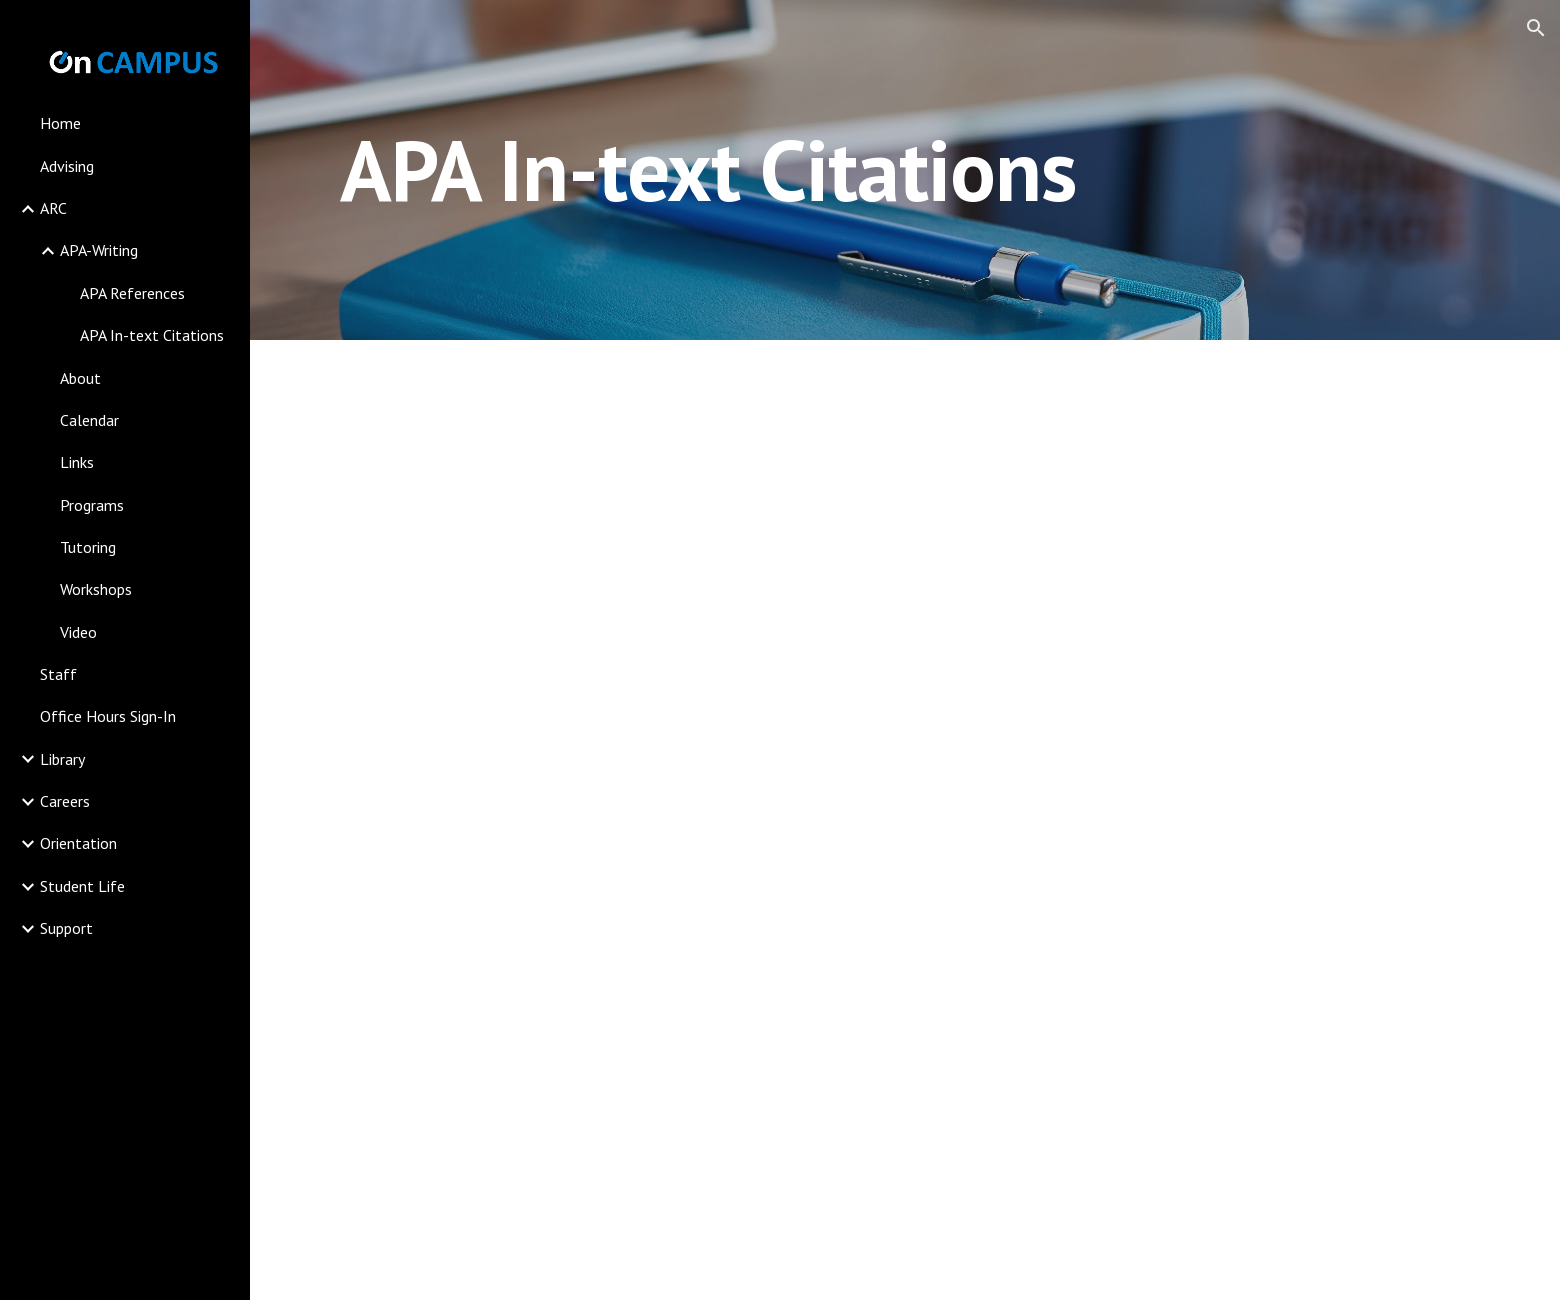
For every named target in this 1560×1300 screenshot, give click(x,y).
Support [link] (66, 928)
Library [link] (62, 759)
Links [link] (77, 462)
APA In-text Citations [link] (152, 335)
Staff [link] (58, 674)
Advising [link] (67, 166)
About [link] (80, 378)
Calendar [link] (89, 420)
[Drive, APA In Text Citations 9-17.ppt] (904, 820)
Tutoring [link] (88, 547)
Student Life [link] (82, 886)
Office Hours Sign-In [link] (108, 716)
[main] (708, 169)
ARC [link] (53, 208)
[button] (1536, 28)
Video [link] (78, 632)
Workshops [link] (96, 589)
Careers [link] (65, 801)
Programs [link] (92, 505)
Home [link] (60, 123)
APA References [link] (132, 293)
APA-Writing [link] (99, 250)
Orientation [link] (78, 843)
